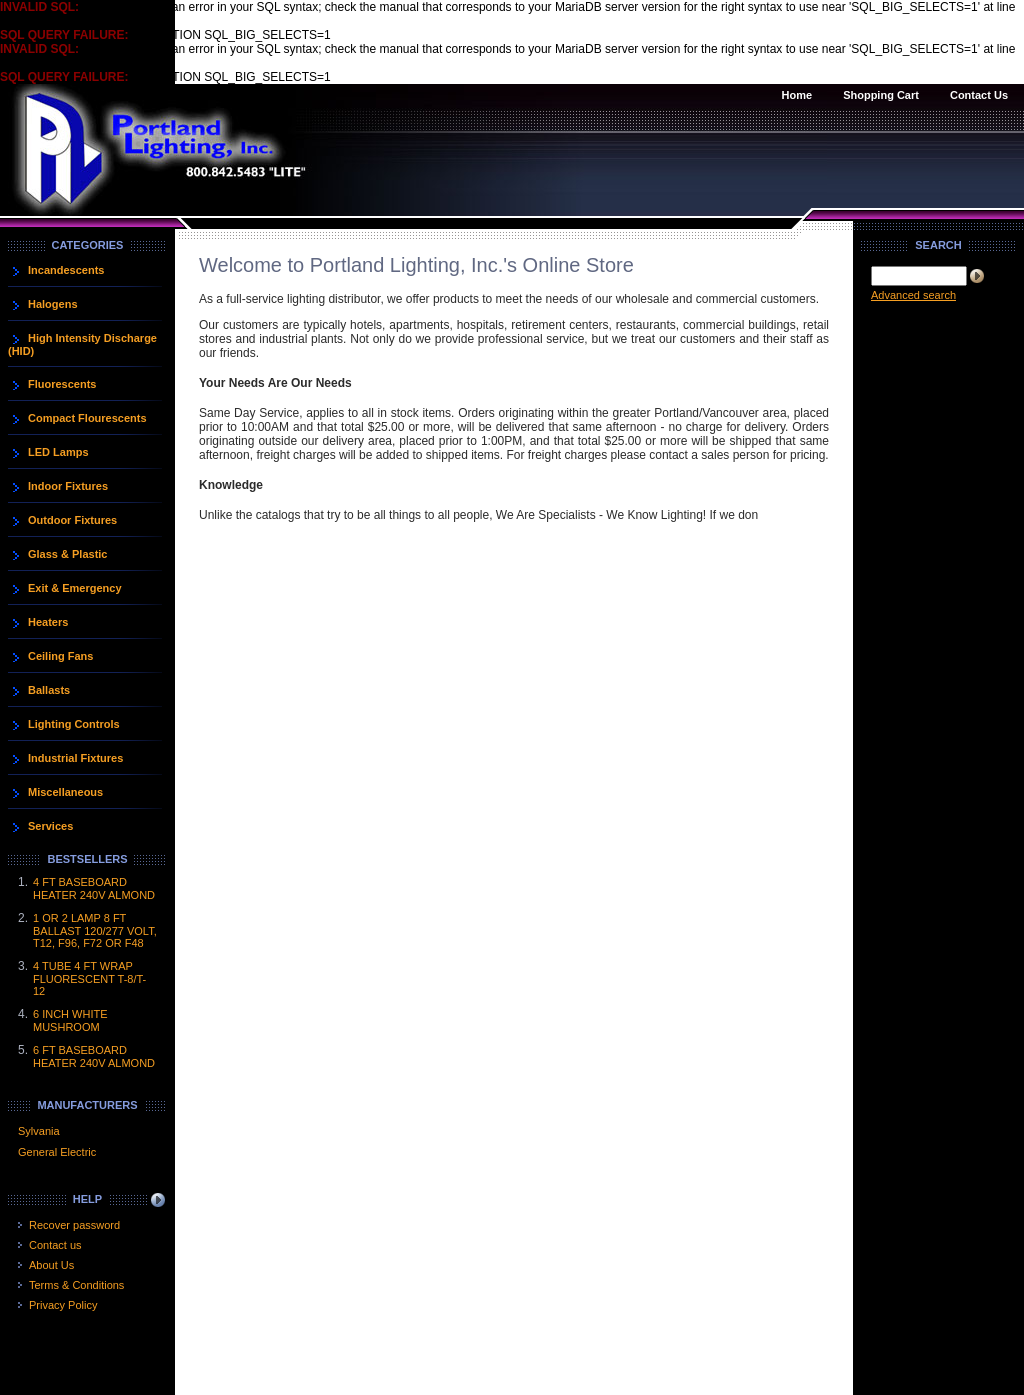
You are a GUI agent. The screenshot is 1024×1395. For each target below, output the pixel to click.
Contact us (55, 1245)
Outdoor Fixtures (72, 520)
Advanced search (913, 295)
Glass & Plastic (68, 554)
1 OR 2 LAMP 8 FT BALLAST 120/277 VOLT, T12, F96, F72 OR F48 (95, 930)
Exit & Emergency (75, 588)
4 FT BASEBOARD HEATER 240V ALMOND (94, 888)
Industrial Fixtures (75, 758)
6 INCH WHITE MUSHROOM (70, 1020)
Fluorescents (62, 384)
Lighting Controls (74, 724)
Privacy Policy (63, 1305)
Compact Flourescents (87, 418)
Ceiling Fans (60, 656)
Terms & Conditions (76, 1285)
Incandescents (66, 270)
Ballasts (49, 690)
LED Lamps (58, 452)
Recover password (74, 1225)
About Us (51, 1265)
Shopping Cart (881, 95)
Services (50, 826)
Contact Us (979, 95)
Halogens (53, 304)
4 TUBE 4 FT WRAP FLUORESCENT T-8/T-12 (89, 978)
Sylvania (39, 1131)
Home (797, 95)
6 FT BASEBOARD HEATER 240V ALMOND (94, 1056)
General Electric (57, 1152)
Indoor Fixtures (68, 486)
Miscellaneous (65, 792)
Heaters (48, 622)
